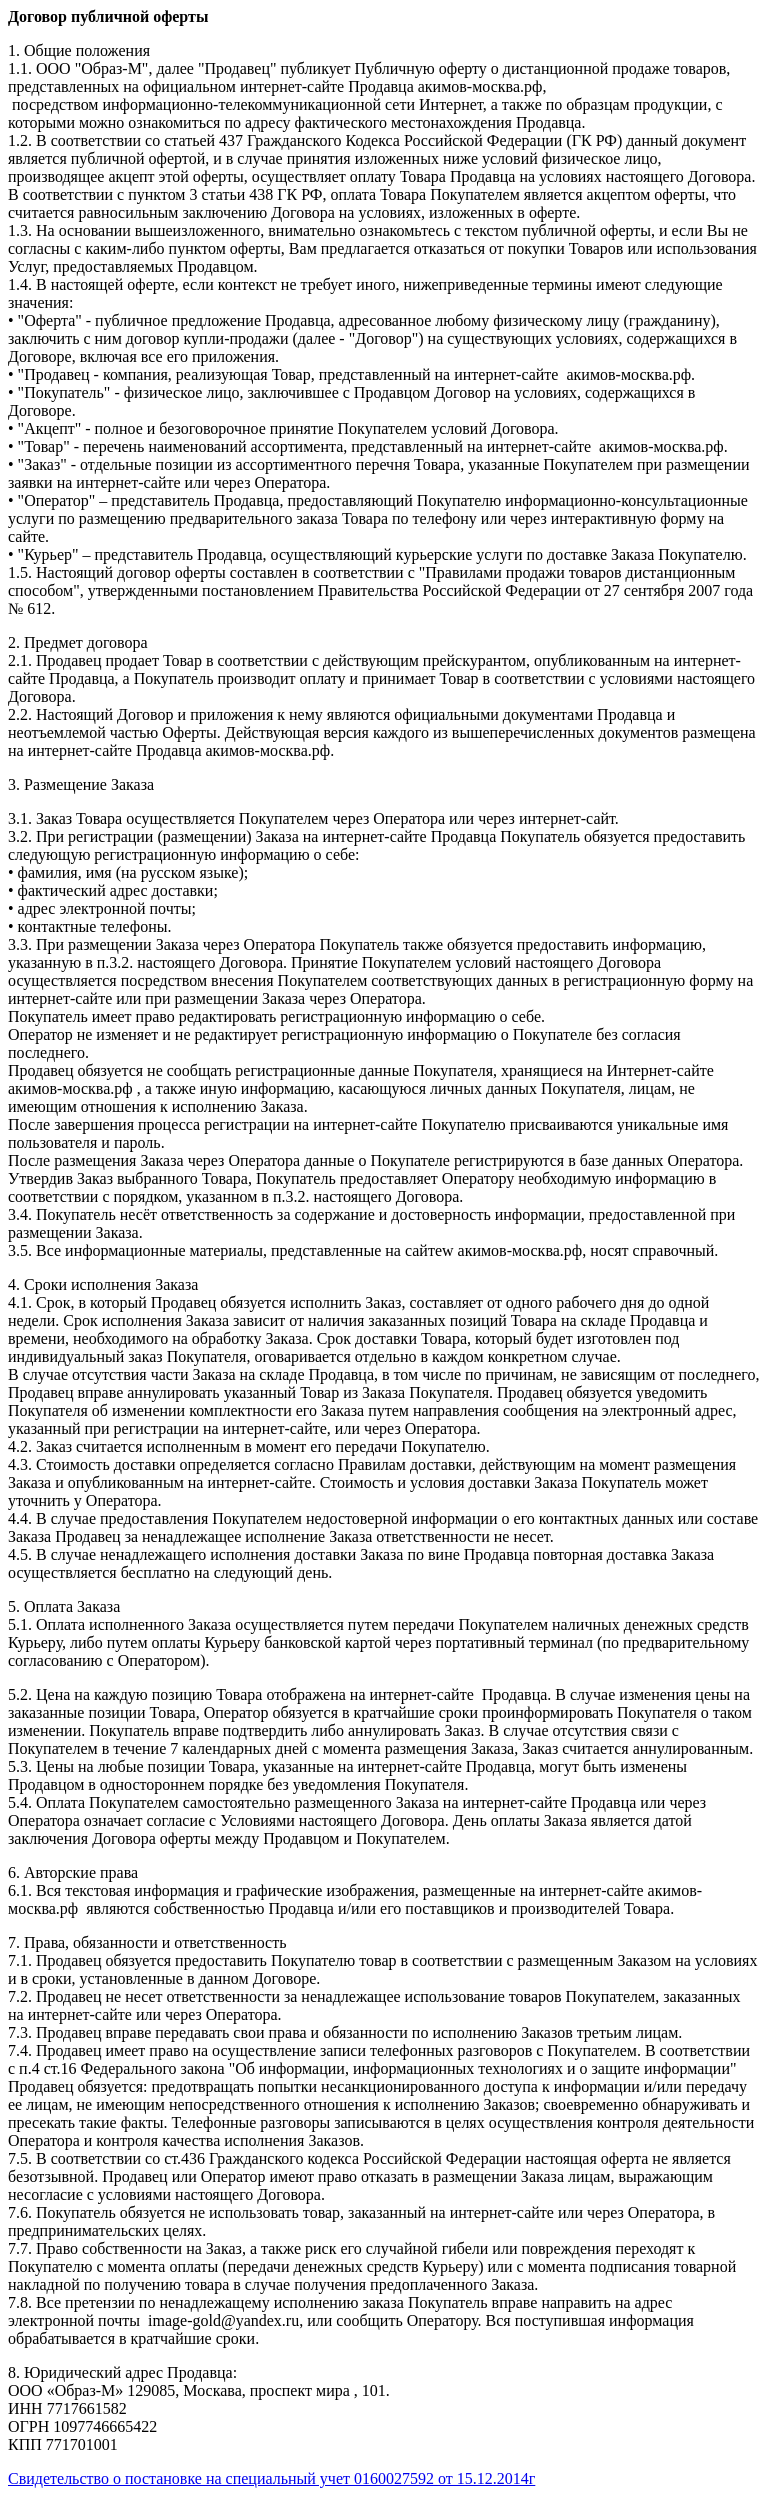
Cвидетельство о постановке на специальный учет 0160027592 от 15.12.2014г (271, 2478)
